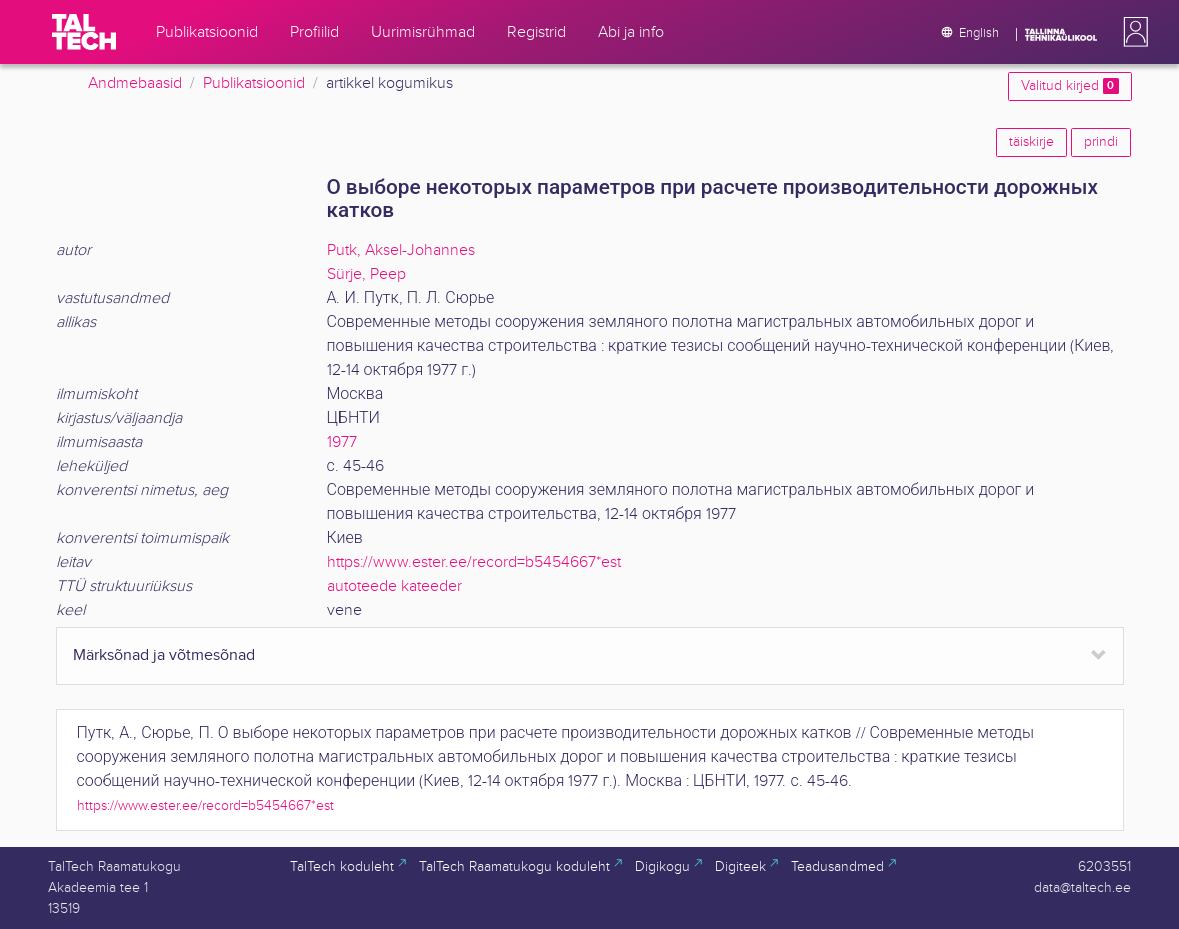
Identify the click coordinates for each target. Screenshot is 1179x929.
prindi (1101, 142)
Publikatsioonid (254, 83)
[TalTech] (84, 32)
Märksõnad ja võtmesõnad (164, 655)
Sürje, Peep (366, 274)
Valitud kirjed (1069, 86)
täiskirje (1031, 142)
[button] (1132, 32)
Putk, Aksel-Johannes (401, 250)
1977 (342, 442)
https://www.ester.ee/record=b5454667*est (474, 562)
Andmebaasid (135, 83)
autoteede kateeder (394, 586)
